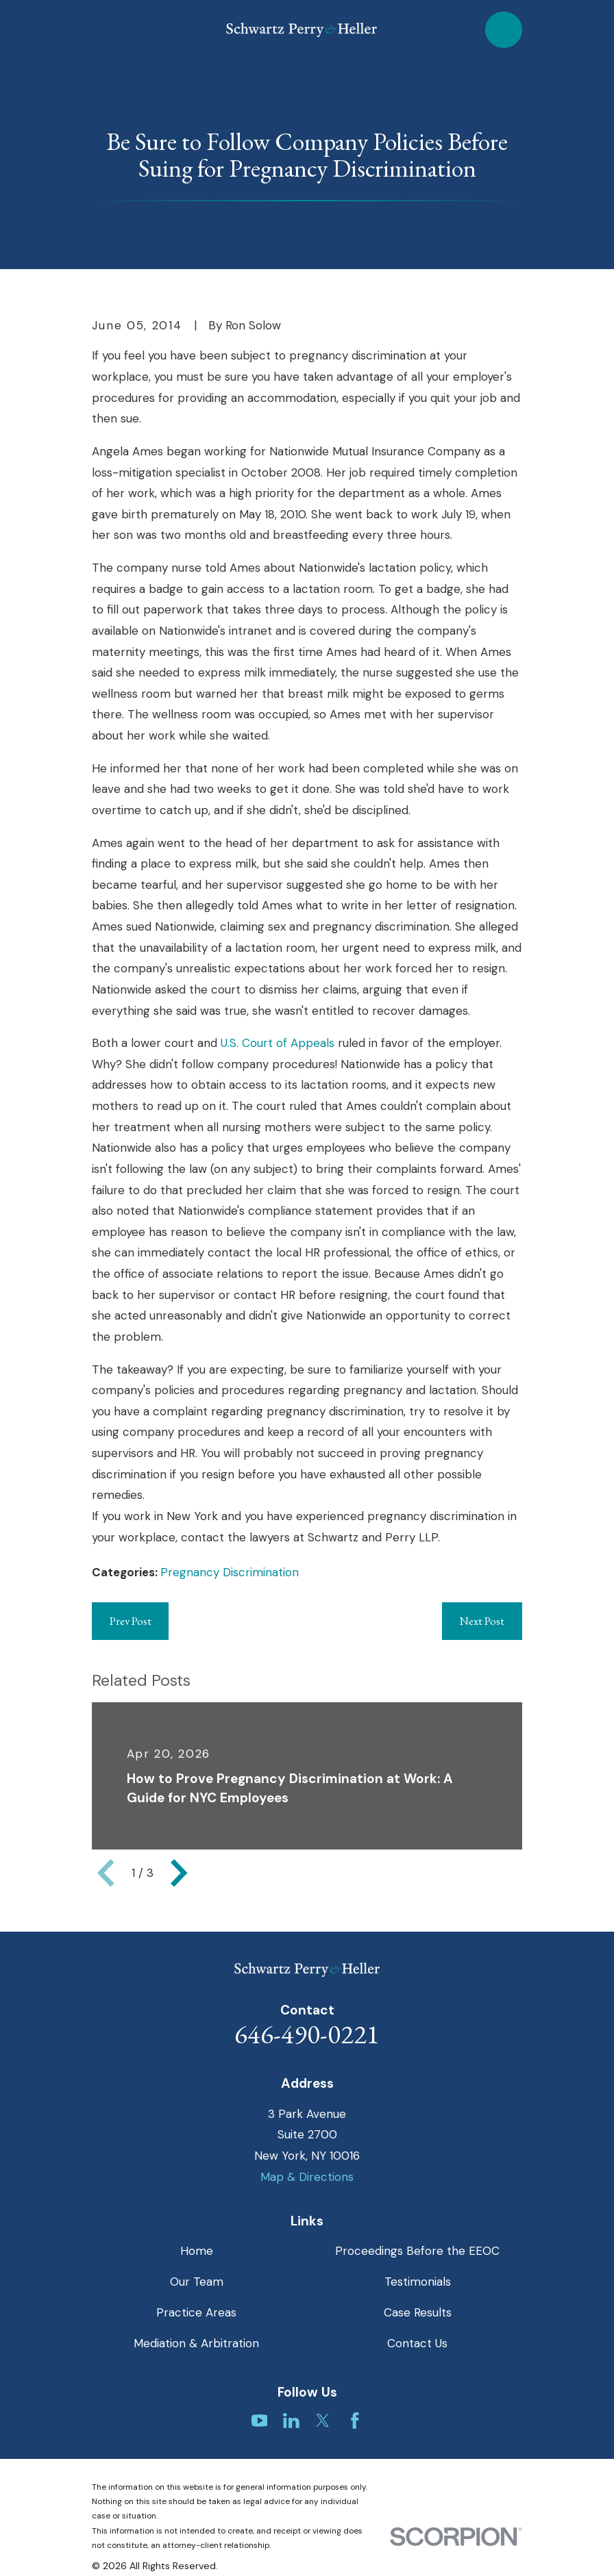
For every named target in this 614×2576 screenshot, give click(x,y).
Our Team (196, 2281)
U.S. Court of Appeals (277, 1042)
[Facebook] (355, 2420)
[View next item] (179, 1872)
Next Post (481, 1620)
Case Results (418, 2312)
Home (196, 2250)
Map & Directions (307, 2176)
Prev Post (130, 1620)
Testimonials (417, 2281)
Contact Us (417, 2343)
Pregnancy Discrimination (229, 1572)
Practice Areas (196, 2312)
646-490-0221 (307, 2034)
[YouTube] (259, 2420)
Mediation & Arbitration (196, 2343)
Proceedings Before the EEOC (417, 2250)
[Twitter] (323, 2420)
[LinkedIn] (291, 2420)
